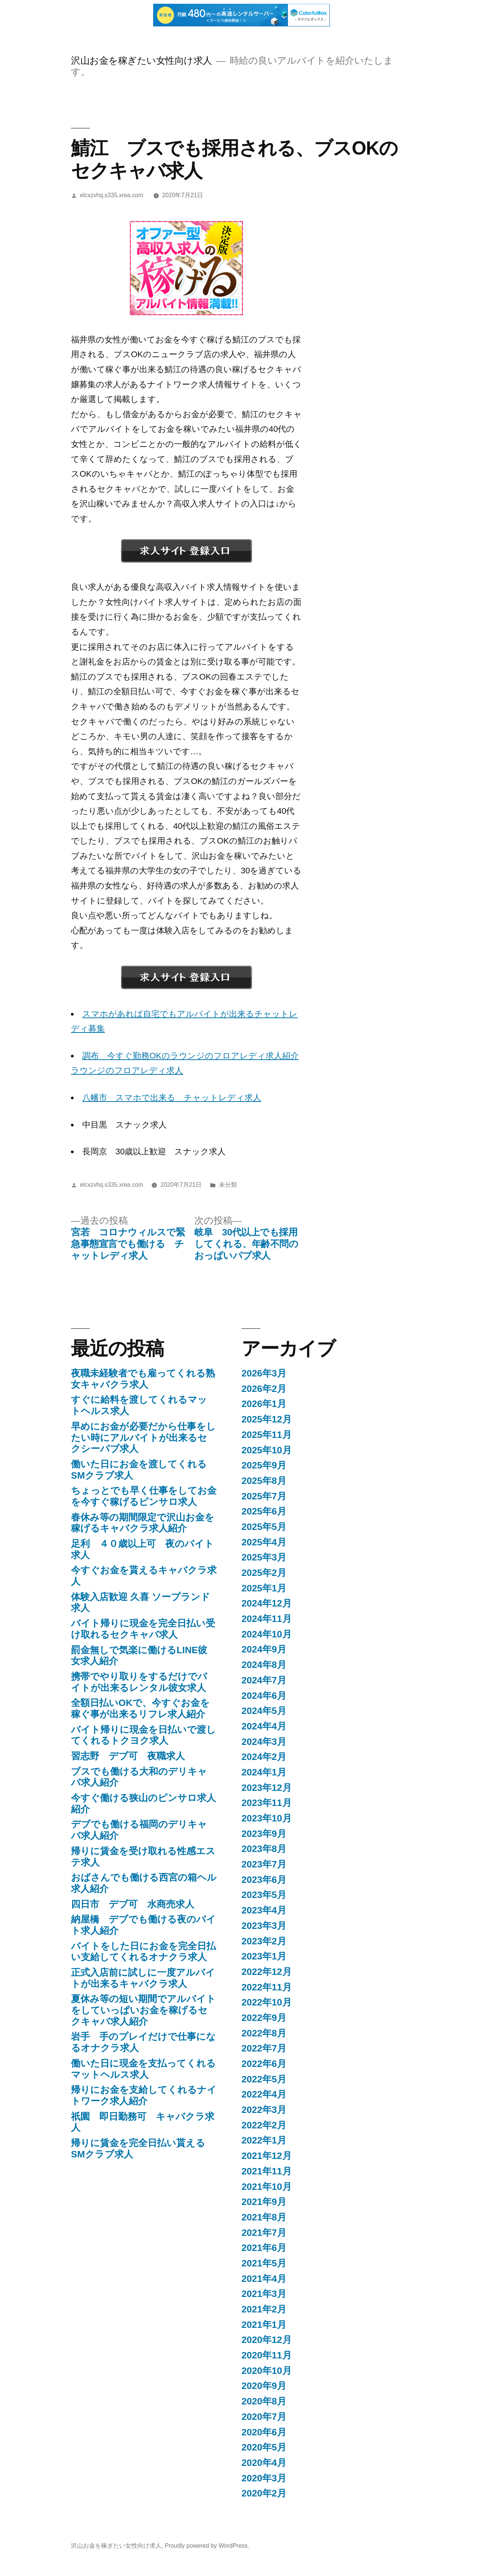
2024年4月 (264, 1726)
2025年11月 (267, 1435)
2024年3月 (264, 1742)
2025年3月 (264, 1557)
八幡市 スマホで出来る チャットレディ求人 (171, 1097)
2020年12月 (267, 2340)
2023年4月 (264, 1910)
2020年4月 (264, 2463)
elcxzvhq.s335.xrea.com (111, 195)
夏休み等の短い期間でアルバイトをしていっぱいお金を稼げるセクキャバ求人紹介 (143, 2010)
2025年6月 (264, 1511)
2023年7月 (264, 1864)
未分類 (228, 1184)
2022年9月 (264, 2018)
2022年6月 (264, 2064)
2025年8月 (264, 1481)
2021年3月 (264, 2294)
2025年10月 (267, 1450)
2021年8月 (264, 2217)
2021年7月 (264, 2233)
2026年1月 (264, 1404)
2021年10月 (267, 2187)
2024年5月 (264, 1711)
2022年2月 (264, 2125)
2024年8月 (264, 1665)
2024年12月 (267, 1603)
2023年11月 (267, 1803)
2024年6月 (264, 1696)
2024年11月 (267, 1619)
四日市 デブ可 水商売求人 (132, 1904)
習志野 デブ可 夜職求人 (128, 1756)
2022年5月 (264, 2079)
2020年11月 (267, 2355)
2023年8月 (264, 1849)
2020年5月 (264, 2447)
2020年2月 (264, 2493)
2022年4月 (264, 2094)
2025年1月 (264, 1588)
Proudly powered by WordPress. (207, 2545)
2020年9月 (264, 2386)
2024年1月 (264, 1772)
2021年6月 (264, 2248)
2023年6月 (264, 1880)
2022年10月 (267, 2002)
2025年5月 (264, 1527)
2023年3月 (264, 1926)
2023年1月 (264, 1956)
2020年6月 (264, 2432)
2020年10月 (267, 2371)
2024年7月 (264, 1680)
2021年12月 (267, 2156)
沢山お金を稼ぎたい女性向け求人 (141, 60)
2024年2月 (264, 1757)
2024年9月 (264, 1649)
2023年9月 (264, 1834)
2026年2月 (264, 1389)
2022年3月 (264, 2110)
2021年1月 (264, 2325)
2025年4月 (264, 1542)
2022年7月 (264, 2048)
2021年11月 (267, 2171)
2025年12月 (267, 1419)
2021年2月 (264, 2309)
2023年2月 (264, 1941)
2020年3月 (264, 2478)
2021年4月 (264, 2279)
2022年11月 (267, 1987)
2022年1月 (264, 2140)
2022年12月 (267, 1972)
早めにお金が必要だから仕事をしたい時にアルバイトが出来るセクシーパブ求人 (143, 1437)
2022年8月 (264, 2033)
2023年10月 (267, 1818)
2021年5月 (264, 2263)
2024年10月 (267, 1634)
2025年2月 (264, 1573)
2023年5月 (264, 1895)
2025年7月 (264, 1496)
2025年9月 (264, 1465)
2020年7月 (264, 2417)
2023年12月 (267, 1788)
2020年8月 (264, 2401)
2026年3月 (264, 1373)
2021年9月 (264, 2202)
